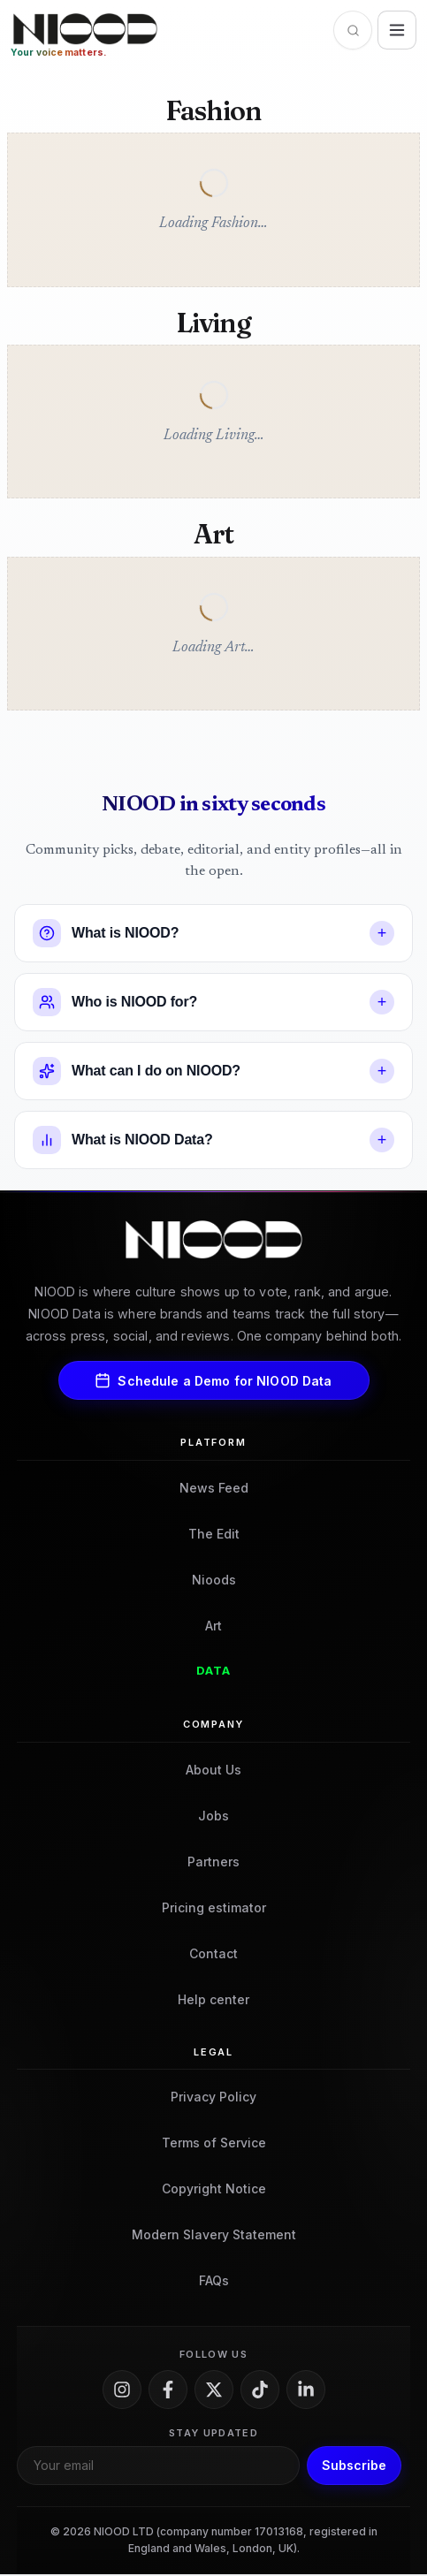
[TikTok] (259, 2390)
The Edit (214, 1535)
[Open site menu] (396, 30)
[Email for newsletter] (158, 2466)
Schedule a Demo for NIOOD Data (213, 1382)
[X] (213, 2390)
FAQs (214, 2282)
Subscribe (354, 2466)
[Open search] (352, 30)
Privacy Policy (213, 2098)
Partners (213, 1862)
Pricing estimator (214, 1908)
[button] (213, 935)
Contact (213, 1954)
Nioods (214, 1581)
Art (214, 535)
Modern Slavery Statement (214, 2236)
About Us (213, 1770)
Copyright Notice (214, 2190)
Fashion (213, 111)
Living (214, 323)
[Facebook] (168, 2390)
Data (213, 1672)
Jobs (213, 1816)
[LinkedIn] (305, 2390)
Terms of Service (214, 2144)
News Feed (213, 1489)
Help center (213, 2000)
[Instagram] (122, 2390)
